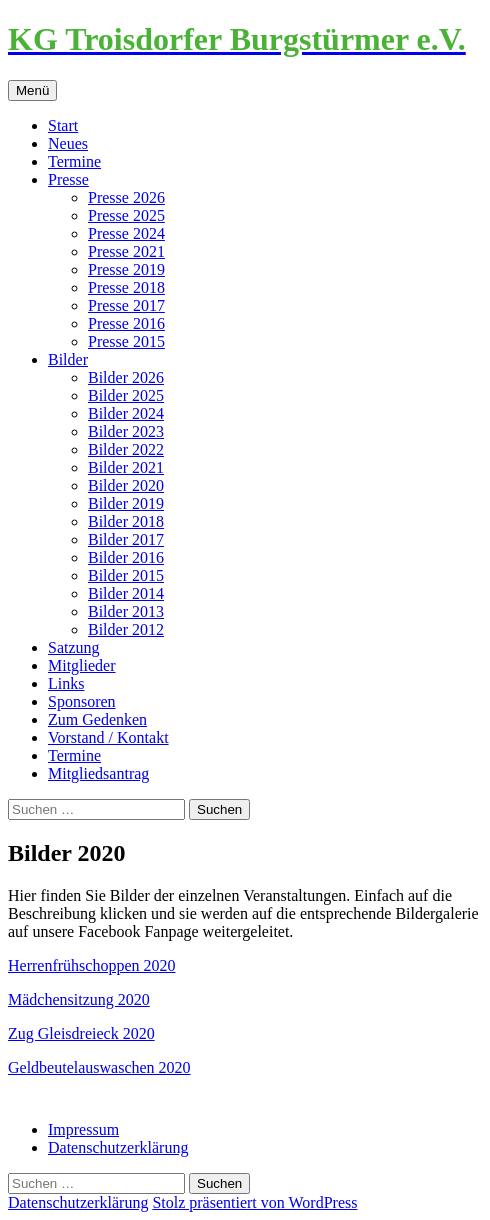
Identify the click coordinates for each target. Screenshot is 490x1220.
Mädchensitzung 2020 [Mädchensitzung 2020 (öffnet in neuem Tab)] (79, 999)
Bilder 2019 (126, 503)
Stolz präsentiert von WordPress (254, 1202)
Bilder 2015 (126, 575)
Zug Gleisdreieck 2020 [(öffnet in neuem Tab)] (81, 1033)
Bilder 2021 (126, 467)
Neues (68, 143)
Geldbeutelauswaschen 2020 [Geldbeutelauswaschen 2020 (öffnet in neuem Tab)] (99, 1067)
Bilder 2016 (126, 557)
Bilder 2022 (126, 449)
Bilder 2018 (126, 521)
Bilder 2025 (126, 395)
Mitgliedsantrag (98, 773)
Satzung (74, 647)
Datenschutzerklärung (118, 1147)
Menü (32, 90)
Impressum (83, 1129)
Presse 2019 (126, 269)
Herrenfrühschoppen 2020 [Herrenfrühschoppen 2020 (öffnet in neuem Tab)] (92, 965)
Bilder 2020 (126, 485)
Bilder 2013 (126, 611)
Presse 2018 (126, 287)
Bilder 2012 (126, 629)
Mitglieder (82, 665)
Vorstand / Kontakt (108, 737)
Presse (68, 179)
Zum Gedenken (97, 719)
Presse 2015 (126, 341)
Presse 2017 (126, 305)
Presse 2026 (126, 197)
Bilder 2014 (126, 593)
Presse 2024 (126, 233)
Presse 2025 (126, 215)
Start (63, 125)
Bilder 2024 (126, 413)
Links (66, 683)
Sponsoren (82, 701)
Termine (74, 161)
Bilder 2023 (126, 431)
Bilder (68, 359)
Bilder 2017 (126, 539)
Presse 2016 (126, 323)
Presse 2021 (126, 251)
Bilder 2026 (126, 377)
